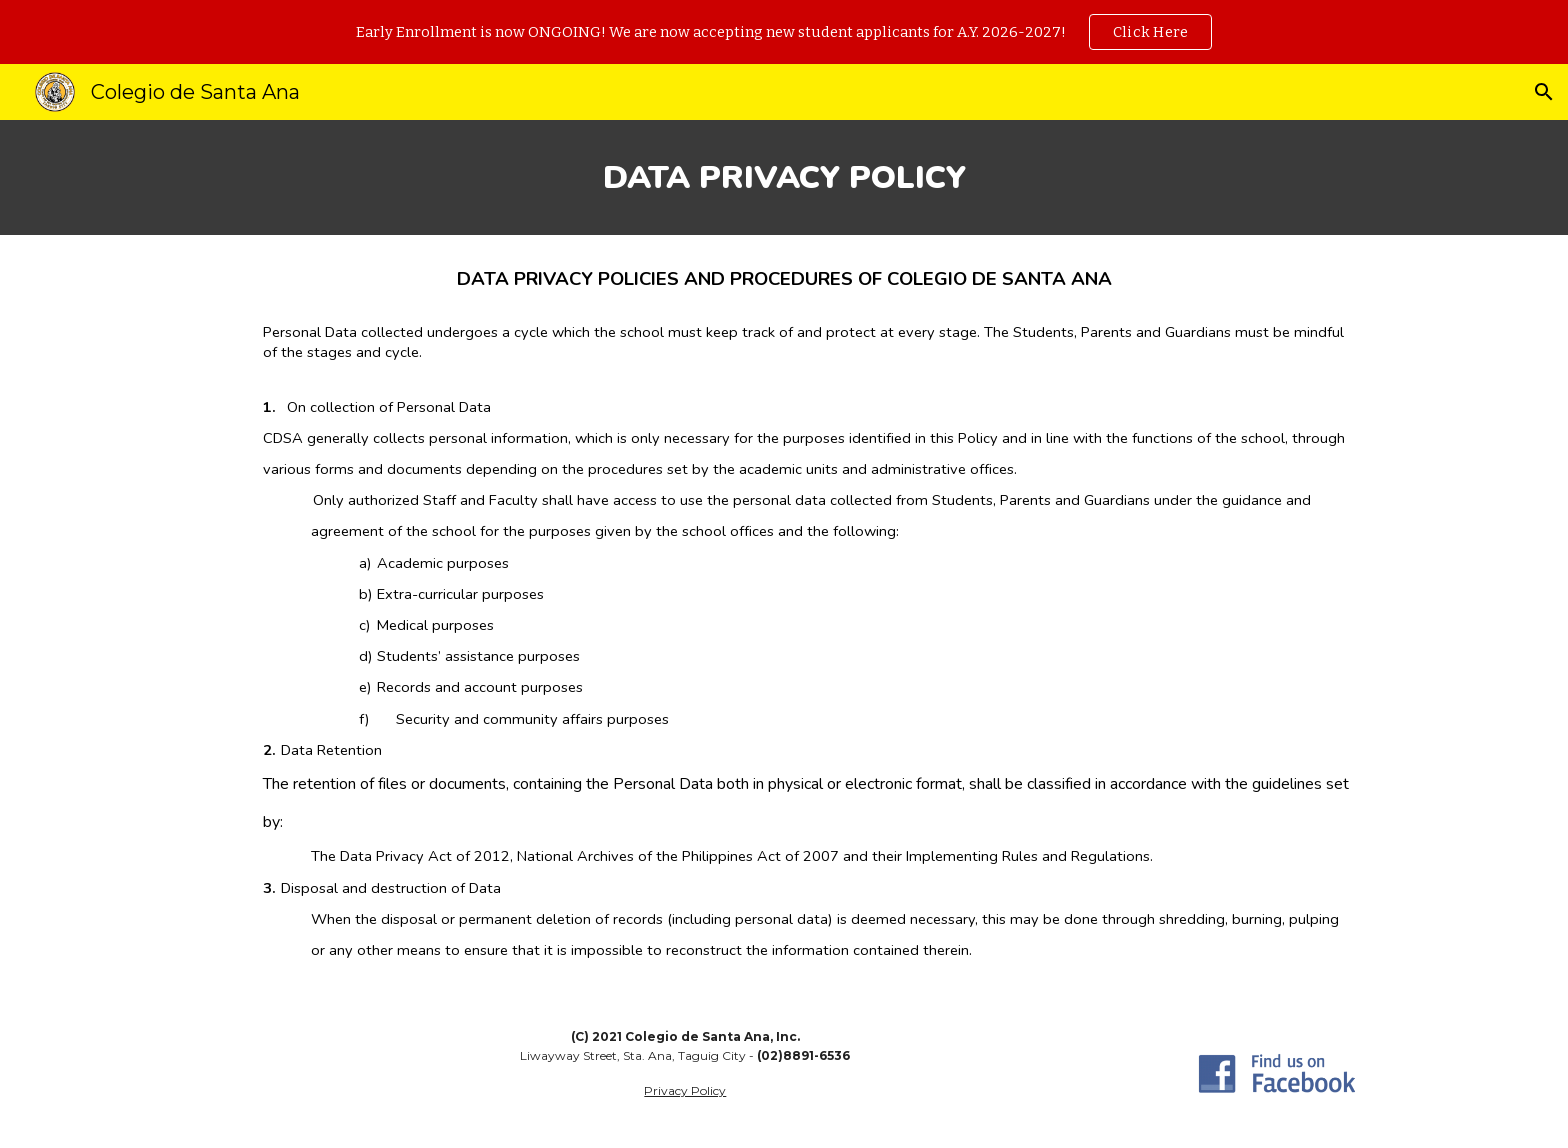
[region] (784, 32)
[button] (1544, 92)
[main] (784, 177)
